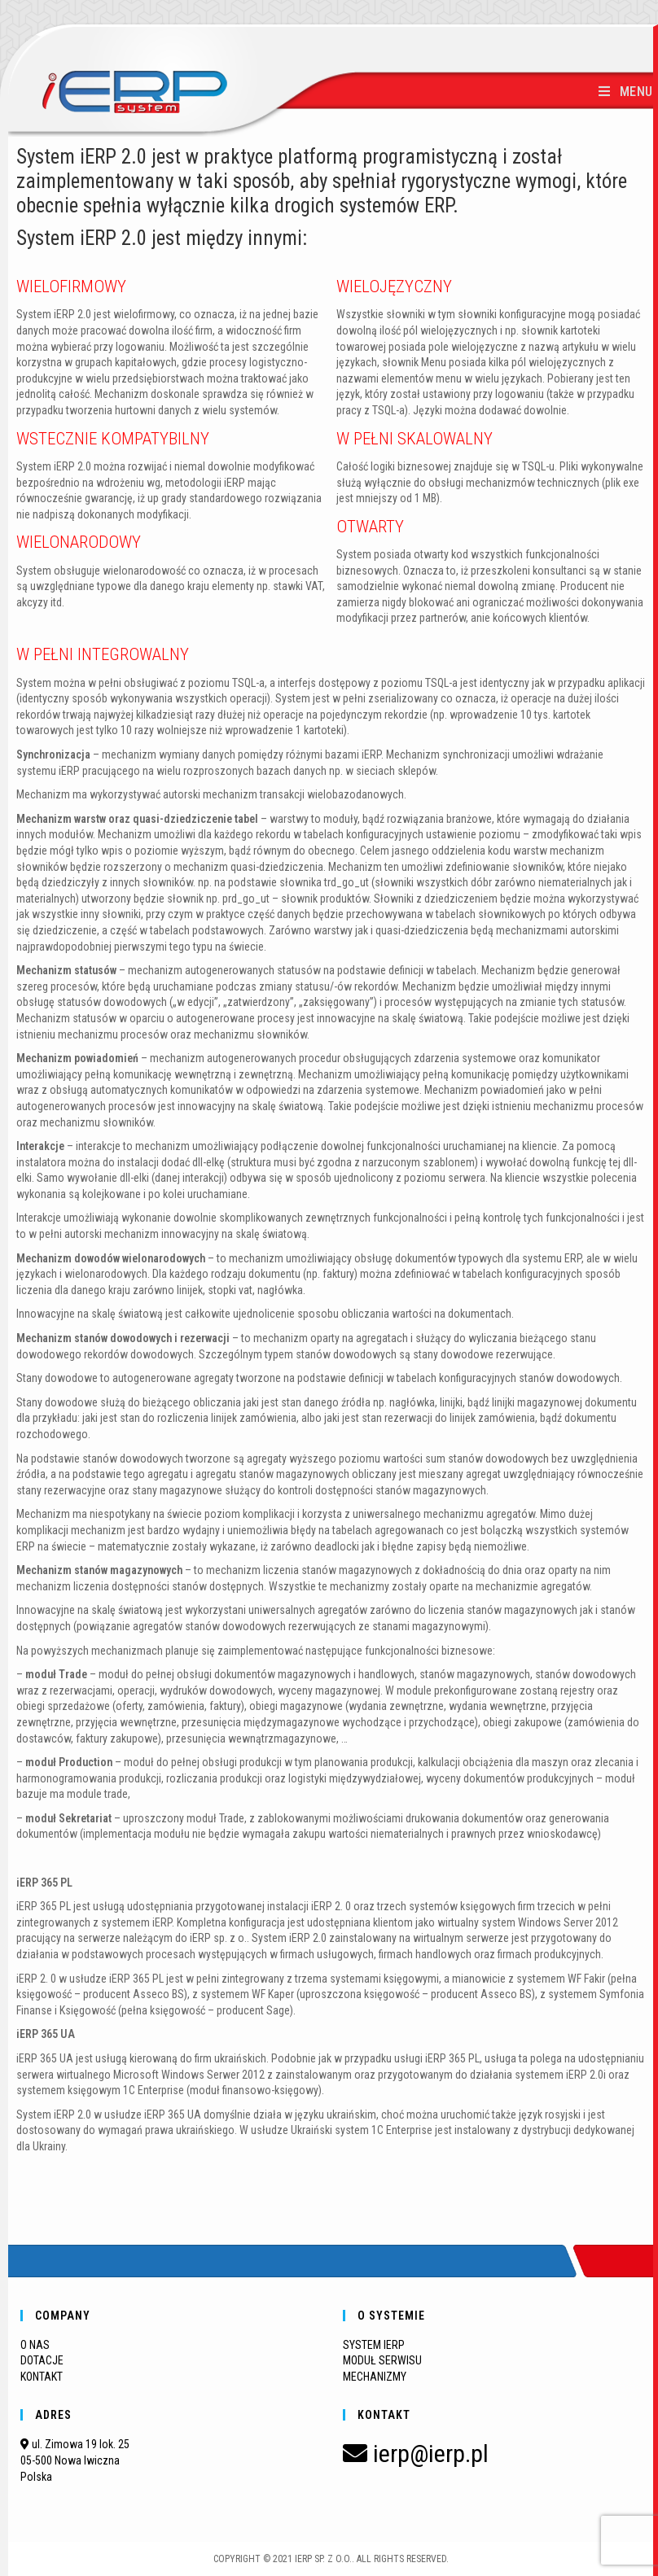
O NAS (35, 2344)
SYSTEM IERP (374, 2344)
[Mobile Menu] (626, 91)
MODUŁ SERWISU (382, 2360)
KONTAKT (41, 2376)
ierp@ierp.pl (416, 2453)
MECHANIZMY (374, 2376)
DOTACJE (42, 2360)
